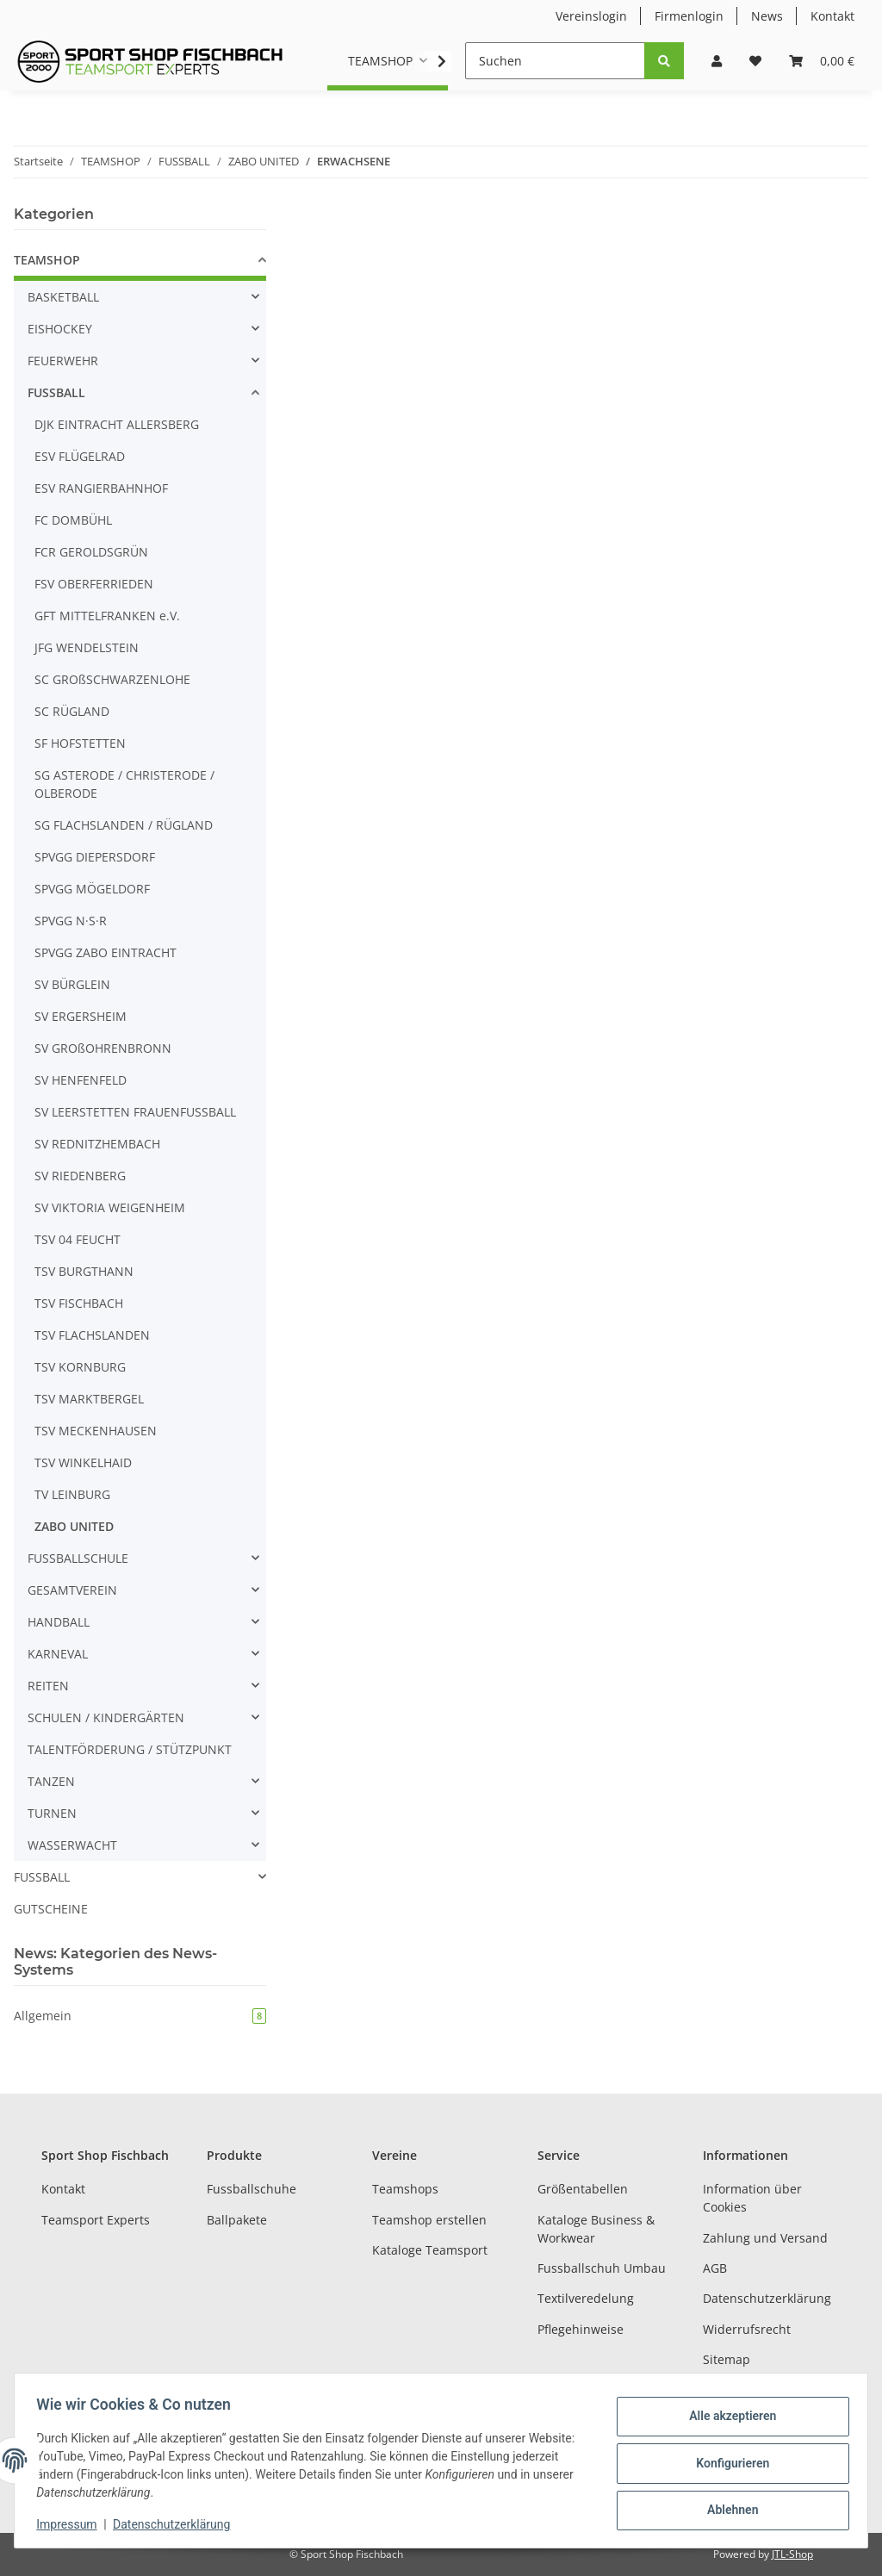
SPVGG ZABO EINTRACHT (105, 952)
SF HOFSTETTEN (80, 743)
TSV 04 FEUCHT (77, 1239)
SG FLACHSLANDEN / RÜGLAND (123, 825)
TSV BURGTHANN (84, 1271)
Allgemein (140, 2015)
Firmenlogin (689, 16)
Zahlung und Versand (765, 2238)
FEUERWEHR (63, 360)
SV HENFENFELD (80, 1080)
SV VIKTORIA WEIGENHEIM (109, 1207)
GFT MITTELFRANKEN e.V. (107, 615)
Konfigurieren (726, 2463)
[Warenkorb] (821, 60)
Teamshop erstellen (429, 2220)
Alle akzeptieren (726, 2418)
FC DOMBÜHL (73, 520)
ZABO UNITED (74, 1526)
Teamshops (405, 2189)
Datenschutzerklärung (767, 2298)
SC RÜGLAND (71, 711)
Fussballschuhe (251, 2189)
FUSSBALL (56, 392)
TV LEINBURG (72, 1494)
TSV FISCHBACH (78, 1303)
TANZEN (51, 1781)
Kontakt (832, 16)
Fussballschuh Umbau (601, 2268)
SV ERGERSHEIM (80, 1016)
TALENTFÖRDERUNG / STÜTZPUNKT (130, 1749)
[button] (717, 60)
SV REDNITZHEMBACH (97, 1144)
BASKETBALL (63, 297)
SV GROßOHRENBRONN (102, 1048)
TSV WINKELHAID (83, 1462)
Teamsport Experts (95, 2220)
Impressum (72, 2524)
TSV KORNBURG (80, 1367)
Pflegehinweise (580, 2329)
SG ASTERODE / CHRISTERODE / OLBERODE (124, 784)
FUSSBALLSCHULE (78, 1558)
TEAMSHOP (47, 260)
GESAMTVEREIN (72, 1590)
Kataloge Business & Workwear (596, 2229)
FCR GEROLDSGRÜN (91, 552)
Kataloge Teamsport (430, 2250)
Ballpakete (237, 2220)
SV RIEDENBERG (80, 1175)
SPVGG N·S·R (70, 920)
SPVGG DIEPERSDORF (94, 857)
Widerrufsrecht (747, 2329)
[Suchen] (555, 60)
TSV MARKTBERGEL (89, 1399)
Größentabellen (582, 2189)
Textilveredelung (585, 2298)
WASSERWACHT (72, 1845)
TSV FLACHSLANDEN (92, 1335)
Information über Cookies (752, 2198)
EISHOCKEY (60, 328)
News (767, 16)
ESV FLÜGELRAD (79, 456)
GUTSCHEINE (51, 1909)
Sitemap (726, 2359)
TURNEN (52, 1813)
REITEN (48, 1685)
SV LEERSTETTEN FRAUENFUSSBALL (135, 1112)
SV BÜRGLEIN (72, 984)
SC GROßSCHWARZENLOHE (112, 679)
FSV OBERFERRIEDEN (93, 584)
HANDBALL (59, 1622)
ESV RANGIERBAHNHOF (101, 488)
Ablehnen (726, 2508)
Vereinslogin (591, 16)
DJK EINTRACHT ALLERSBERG (116, 424)
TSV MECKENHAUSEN (95, 1430)
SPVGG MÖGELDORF (92, 888)
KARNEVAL (58, 1654)
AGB (715, 2268)
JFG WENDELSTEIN (86, 647)
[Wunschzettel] (755, 60)
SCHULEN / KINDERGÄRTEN (106, 1717)
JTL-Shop (792, 2554)
